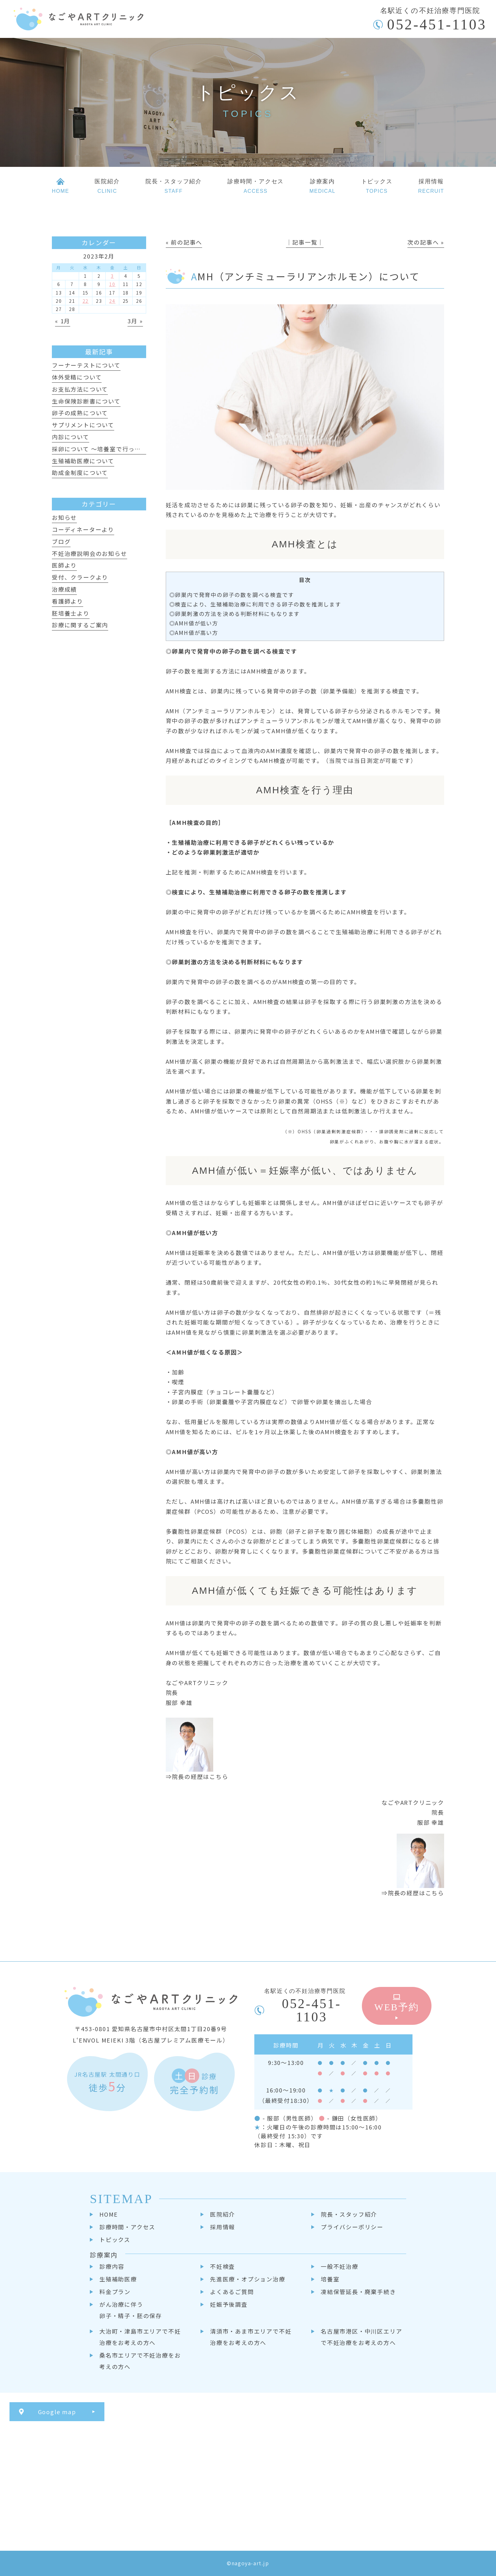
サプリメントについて (83, 425)
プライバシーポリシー (352, 2227)
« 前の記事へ (184, 242)
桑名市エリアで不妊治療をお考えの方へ (140, 2361)
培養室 (330, 2279)
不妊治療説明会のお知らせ (89, 553)
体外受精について (77, 377)
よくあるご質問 (232, 2291)
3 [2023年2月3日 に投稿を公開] (112, 276)
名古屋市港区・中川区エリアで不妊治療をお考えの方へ (361, 2337)
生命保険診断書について (86, 401)
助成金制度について (80, 472)
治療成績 (64, 589)
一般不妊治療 (339, 2266)
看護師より (67, 601)
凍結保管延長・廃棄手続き (358, 2291)
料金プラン (115, 2291)
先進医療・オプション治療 (247, 2279)
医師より (64, 565)
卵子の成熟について (80, 413)
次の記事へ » (425, 242)
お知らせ (64, 517)
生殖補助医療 (118, 2279)
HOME (108, 2214)
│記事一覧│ (305, 242)
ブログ (61, 541)
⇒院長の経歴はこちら (197, 1776)
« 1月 (62, 321)
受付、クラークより (80, 577)
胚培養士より (71, 613)
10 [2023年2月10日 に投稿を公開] (112, 284)
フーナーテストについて (86, 365)
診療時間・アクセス (127, 2227)
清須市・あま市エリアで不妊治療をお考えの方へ (250, 2337)
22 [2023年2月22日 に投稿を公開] (86, 301)
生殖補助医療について (83, 461)
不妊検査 (222, 2266)
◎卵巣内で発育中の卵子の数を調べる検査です (231, 595)
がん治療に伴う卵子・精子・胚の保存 (130, 2310)
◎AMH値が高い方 (193, 632)
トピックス (114, 2239)
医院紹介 (222, 2214)
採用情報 (222, 2227)
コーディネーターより (83, 529)
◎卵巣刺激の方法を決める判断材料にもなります (234, 614)
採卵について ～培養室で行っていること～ (112, 449)
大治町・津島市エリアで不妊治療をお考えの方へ (140, 2337)
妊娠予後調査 (229, 2304)
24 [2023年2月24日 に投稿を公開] (112, 301)
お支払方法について (80, 389)
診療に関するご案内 (80, 625)
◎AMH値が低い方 (193, 623)
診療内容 (111, 2266)
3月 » (135, 321)
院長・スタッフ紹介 (349, 2214)
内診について (70, 437)
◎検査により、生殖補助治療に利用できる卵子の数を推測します (255, 604)
